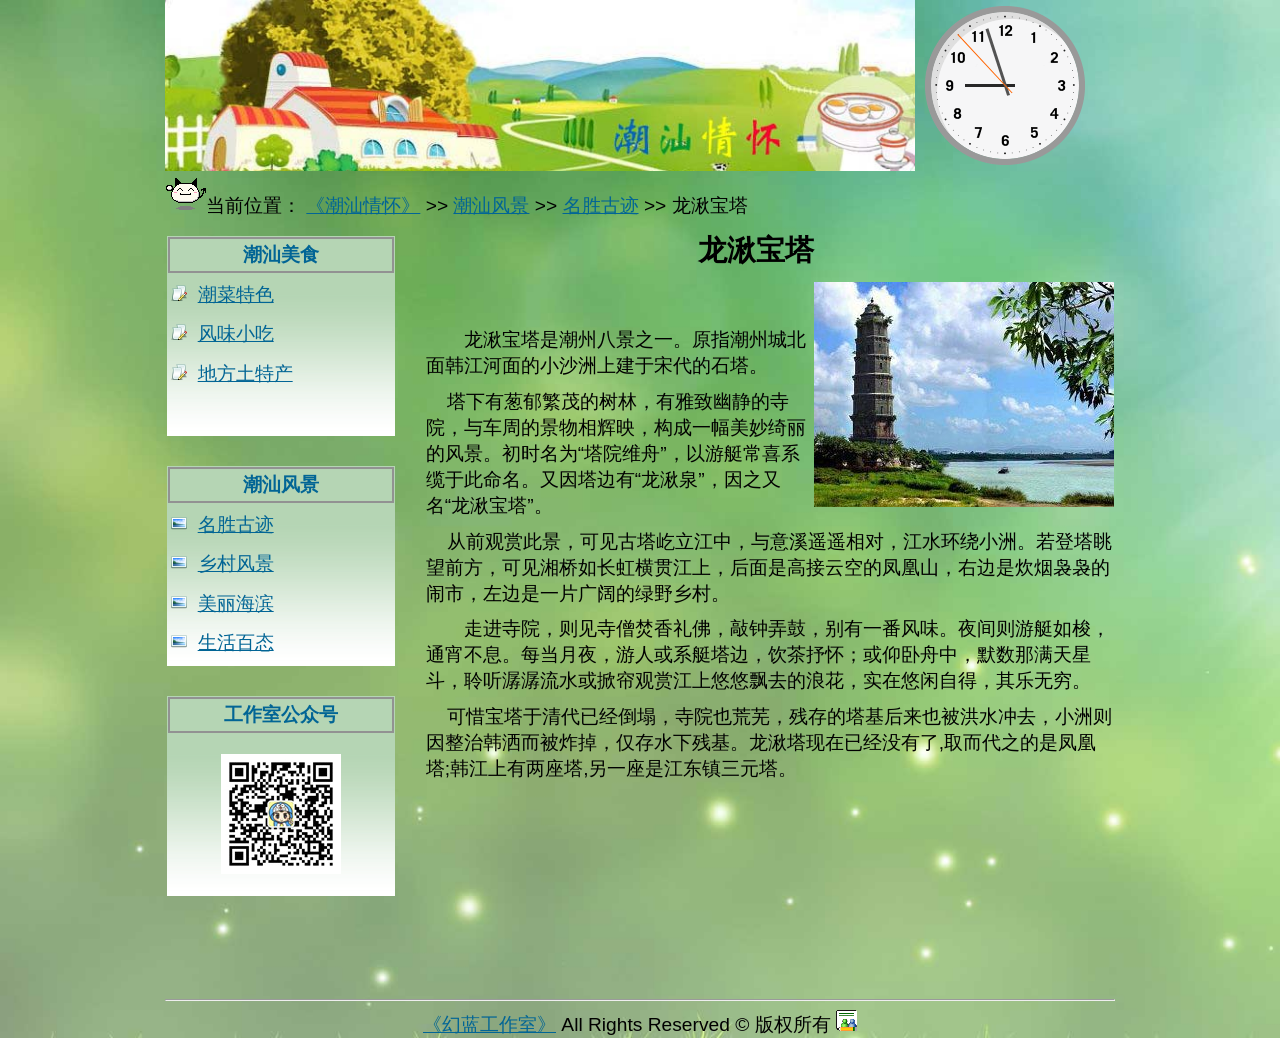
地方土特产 (245, 373)
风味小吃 (236, 333)
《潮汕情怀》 (363, 205)
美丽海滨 (236, 603)
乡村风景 (236, 563)
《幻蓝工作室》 (489, 1024)
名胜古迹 (236, 524)
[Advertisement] (770, 943)
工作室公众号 (281, 714)
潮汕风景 (281, 484)
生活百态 (236, 642)
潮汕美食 (281, 254)
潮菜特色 (236, 294)
